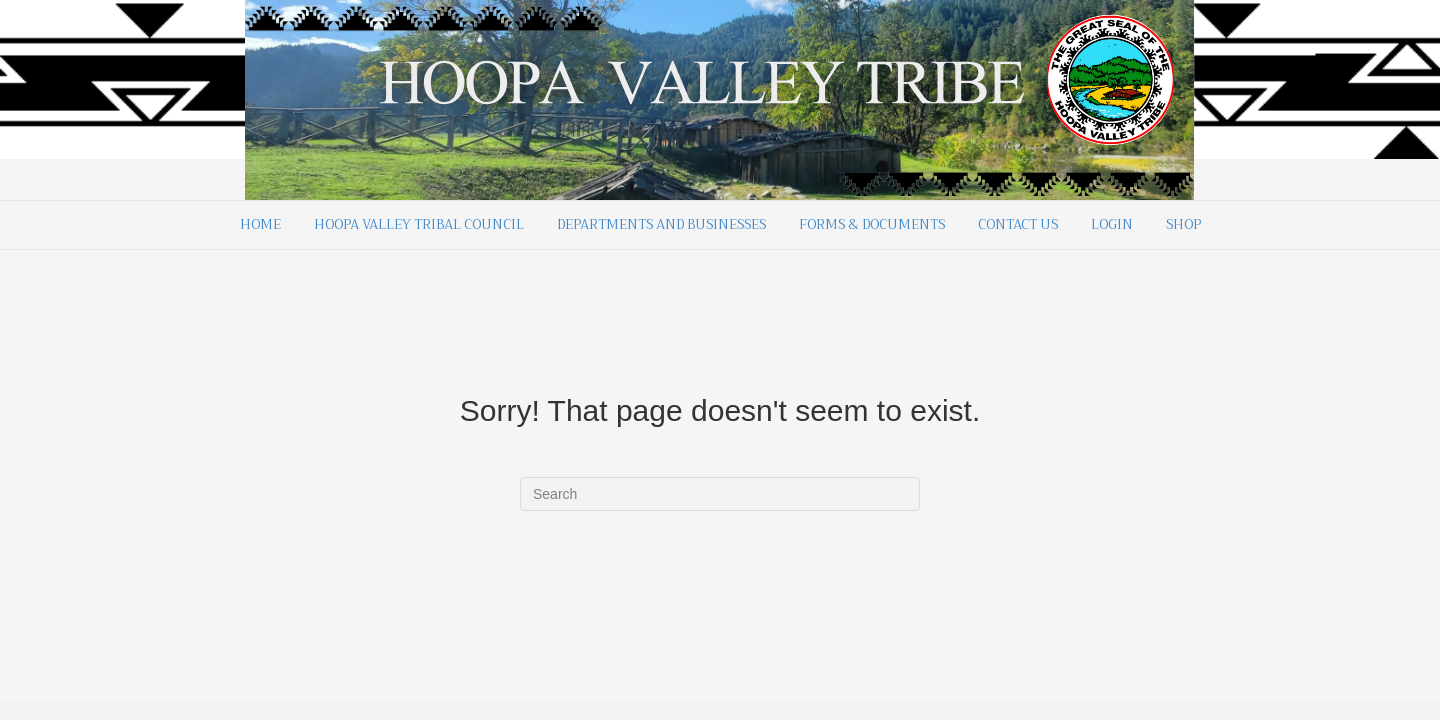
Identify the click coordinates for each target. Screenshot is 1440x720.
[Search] (720, 494)
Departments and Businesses (661, 224)
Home (260, 224)
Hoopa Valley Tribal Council (419, 224)
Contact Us (1018, 224)
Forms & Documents (872, 224)
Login (1112, 224)
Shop (1183, 224)
